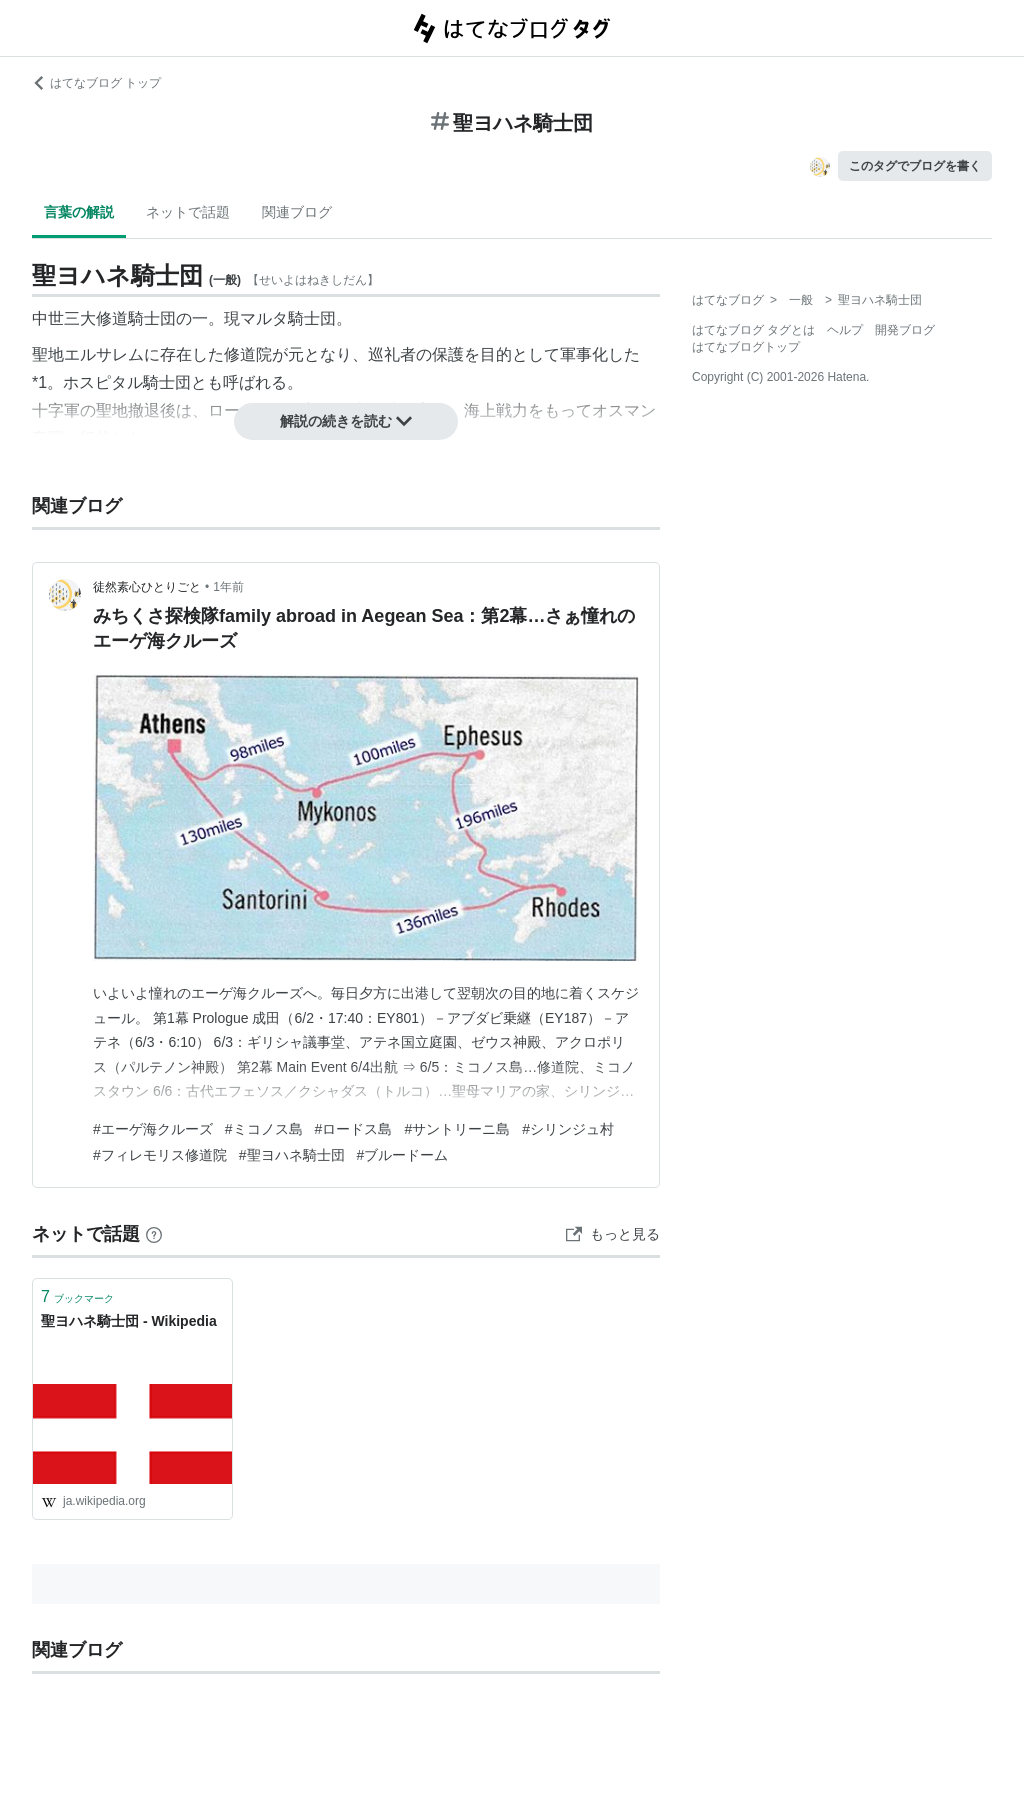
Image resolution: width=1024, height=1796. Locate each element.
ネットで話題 (188, 212)
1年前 (228, 587)
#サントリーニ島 (457, 1129)
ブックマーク (77, 1296)
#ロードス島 (354, 1129)
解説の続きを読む (346, 421)
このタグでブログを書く (915, 166)
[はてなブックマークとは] (154, 1234)
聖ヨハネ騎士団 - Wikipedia (129, 1321)
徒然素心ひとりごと (147, 587)
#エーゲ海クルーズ (153, 1129)
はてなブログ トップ (96, 83)
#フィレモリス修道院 (160, 1155)
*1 (39, 382)
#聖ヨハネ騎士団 (292, 1155)
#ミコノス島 (264, 1129)
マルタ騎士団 (288, 318)
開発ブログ (905, 330)
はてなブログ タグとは (753, 330)
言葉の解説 (79, 212)
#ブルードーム (403, 1155)
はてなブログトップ (746, 347)
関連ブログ (297, 212)
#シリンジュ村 (568, 1129)
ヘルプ (845, 330)
